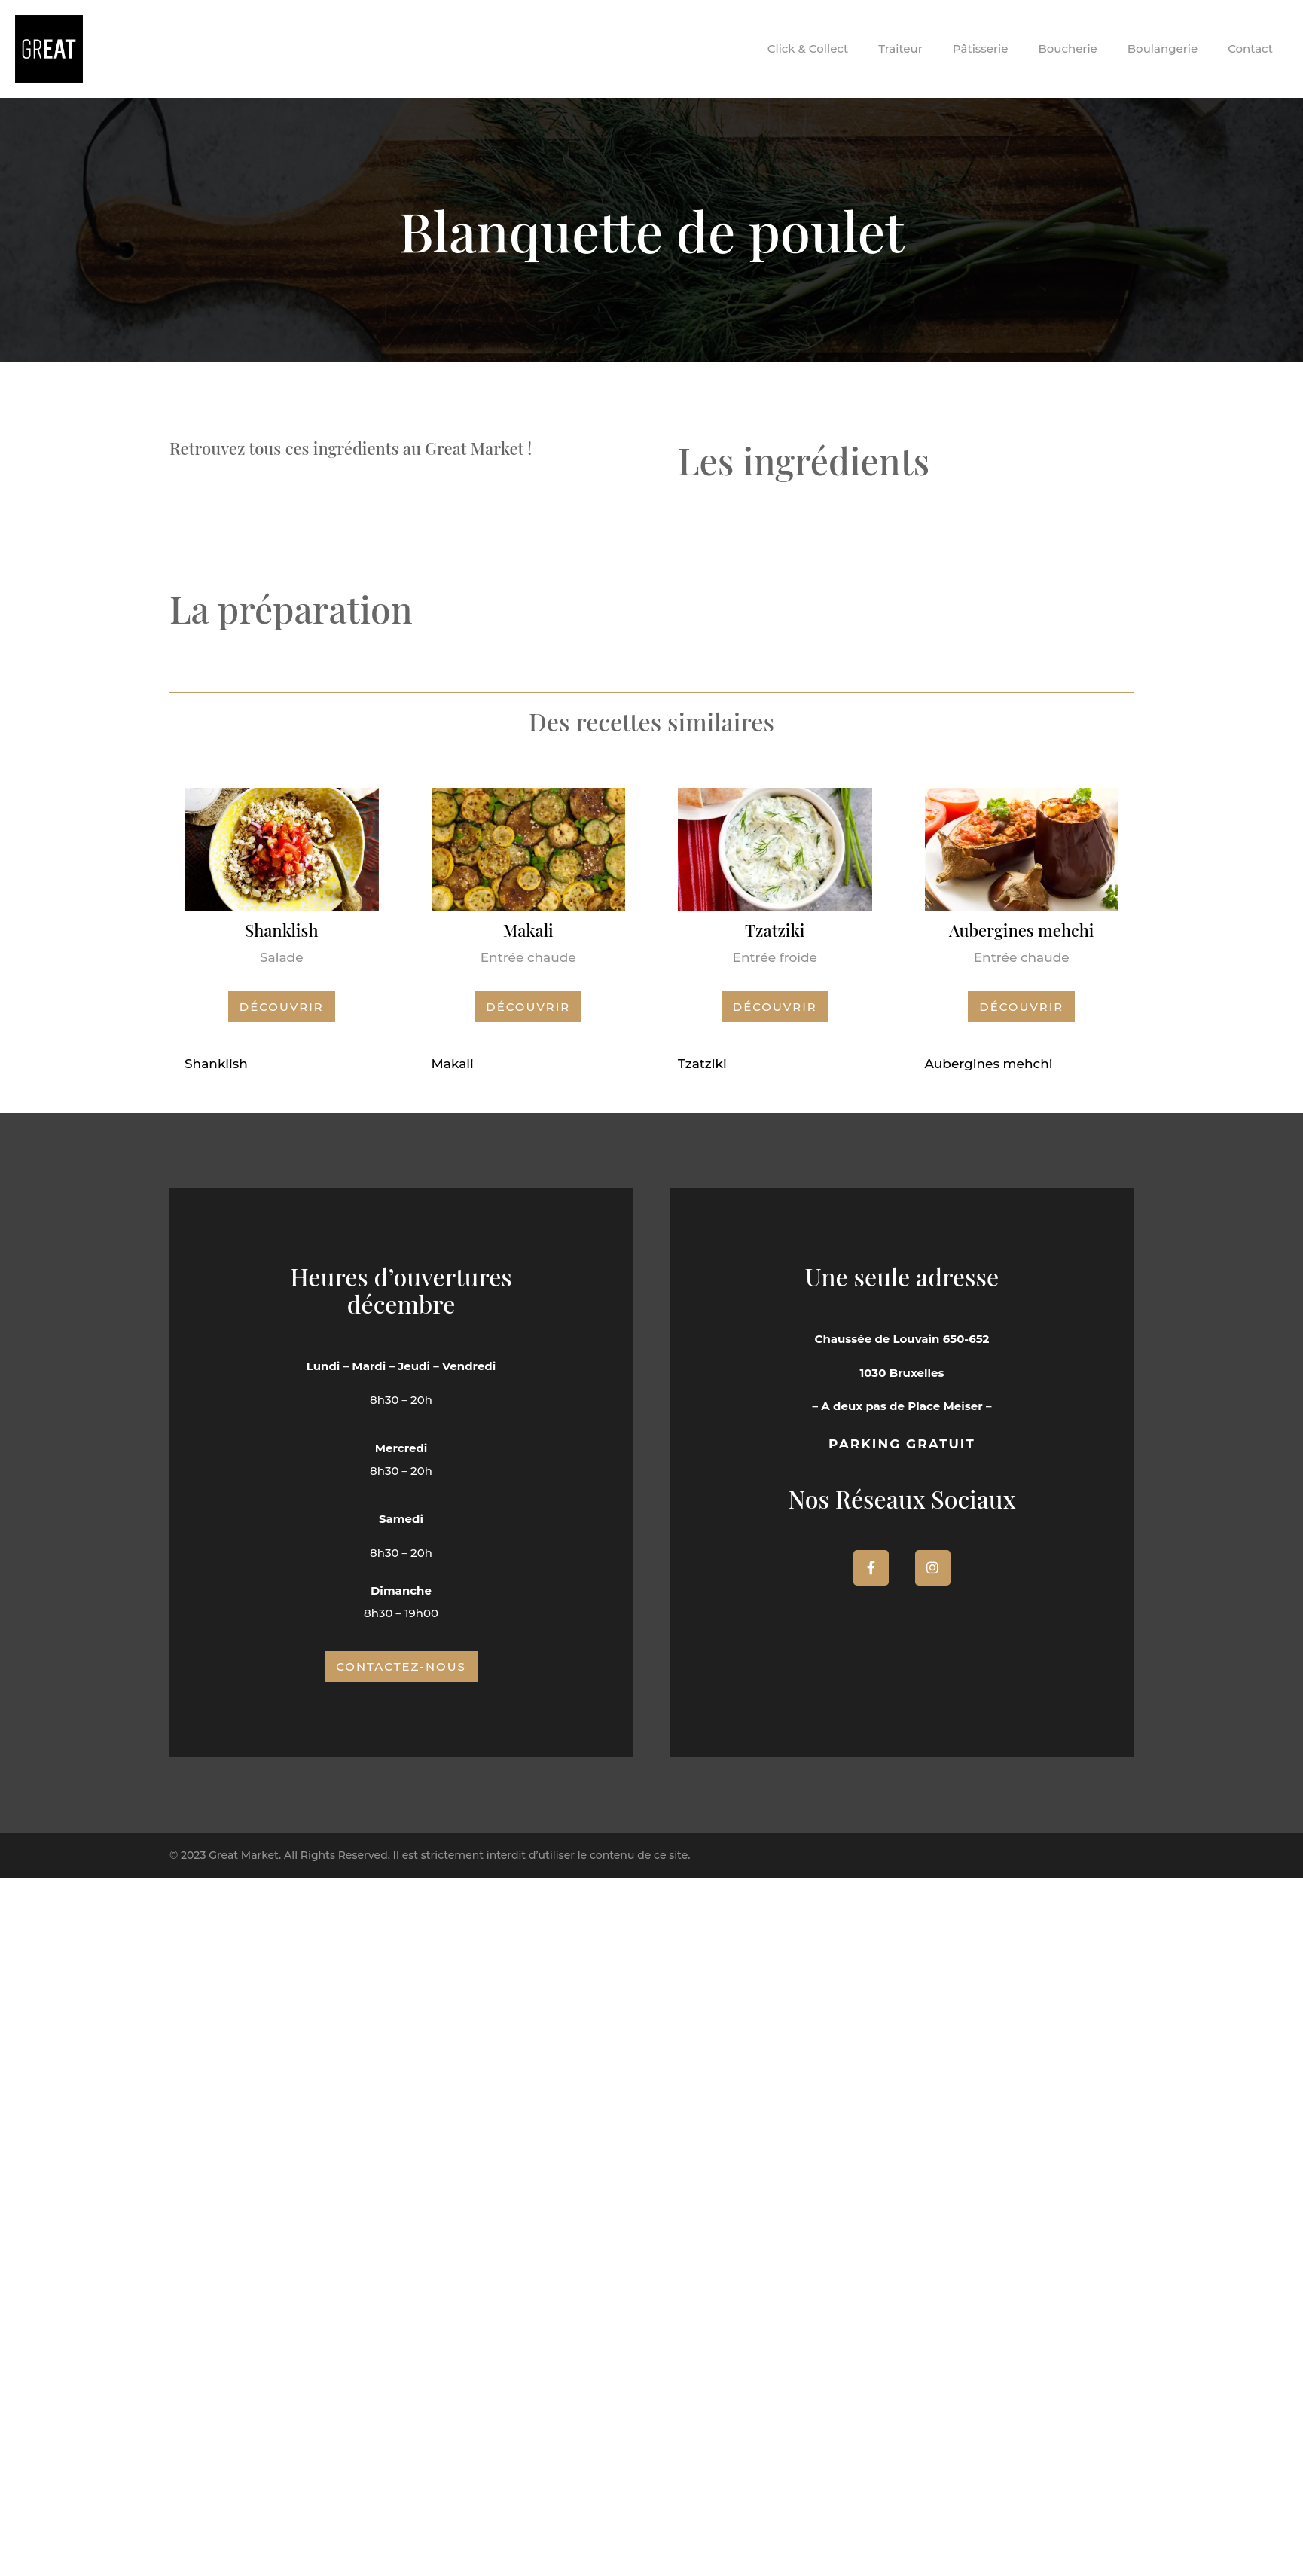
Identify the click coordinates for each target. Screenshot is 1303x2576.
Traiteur (900, 48)
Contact (1250, 48)
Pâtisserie (981, 48)
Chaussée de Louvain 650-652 (902, 1339)
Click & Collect (807, 48)
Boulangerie (1163, 48)
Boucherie (1067, 48)
